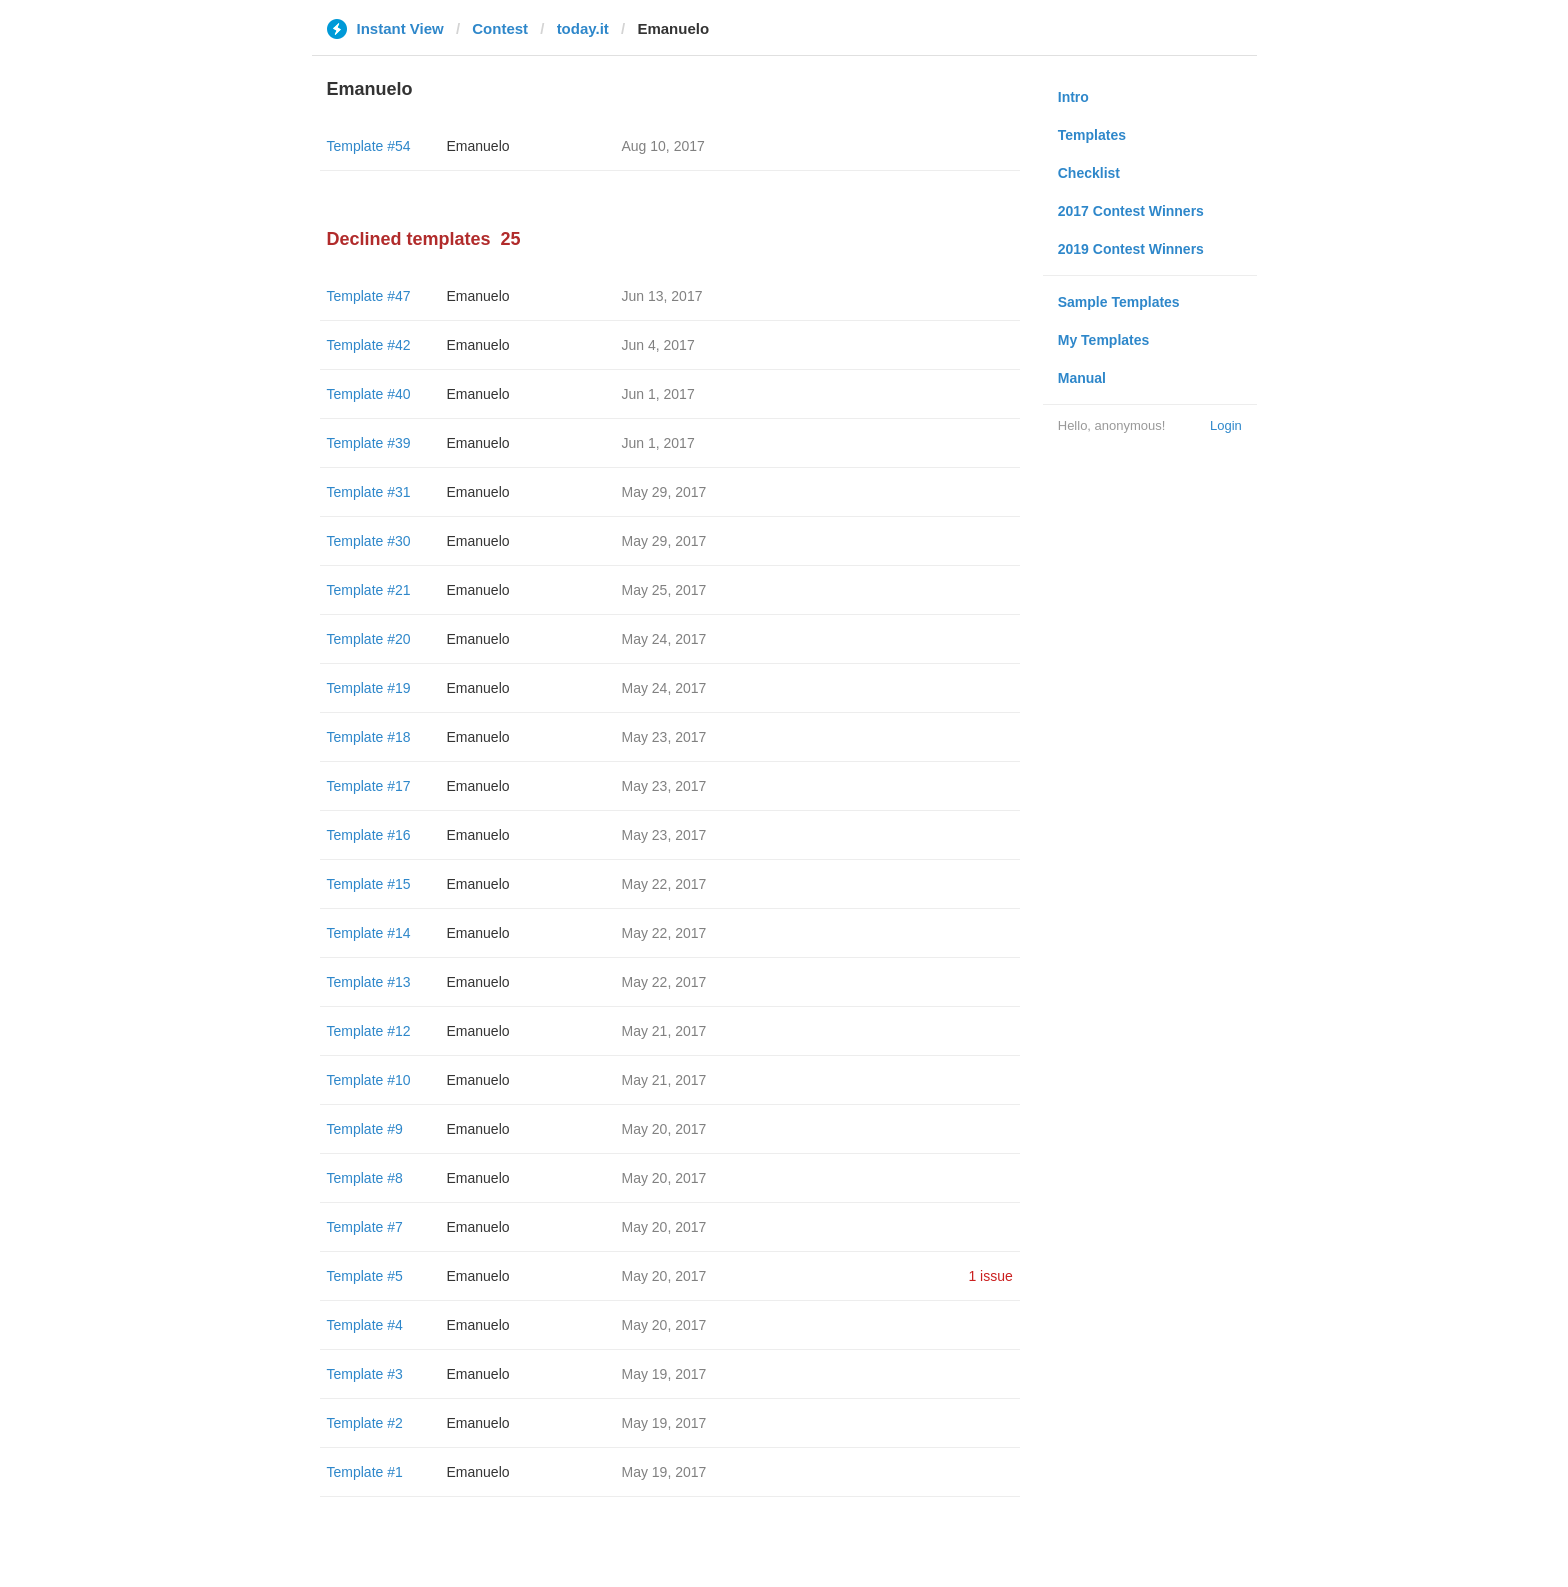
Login (1226, 425)
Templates (1092, 135)
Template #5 (365, 1276)
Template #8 (365, 1178)
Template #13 (369, 982)
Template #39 (369, 443)
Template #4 (365, 1325)
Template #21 (369, 590)
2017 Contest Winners (1131, 211)
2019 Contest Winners (1131, 249)
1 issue (990, 1276)
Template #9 (365, 1129)
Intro (1073, 97)
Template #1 (365, 1472)
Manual (1082, 378)
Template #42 (369, 345)
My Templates (1104, 340)
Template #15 (369, 884)
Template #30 (369, 541)
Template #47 (369, 296)
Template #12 (369, 1031)
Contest (500, 28)
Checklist (1089, 173)
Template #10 (369, 1080)
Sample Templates (1119, 302)
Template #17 (369, 786)
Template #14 (369, 933)
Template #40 (369, 394)
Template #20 (369, 639)
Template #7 (365, 1227)
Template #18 (369, 737)
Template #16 (369, 835)
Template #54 (369, 146)
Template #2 (365, 1423)
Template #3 (365, 1374)
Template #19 (369, 688)
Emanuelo (478, 146)
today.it (583, 28)
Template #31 (369, 492)
